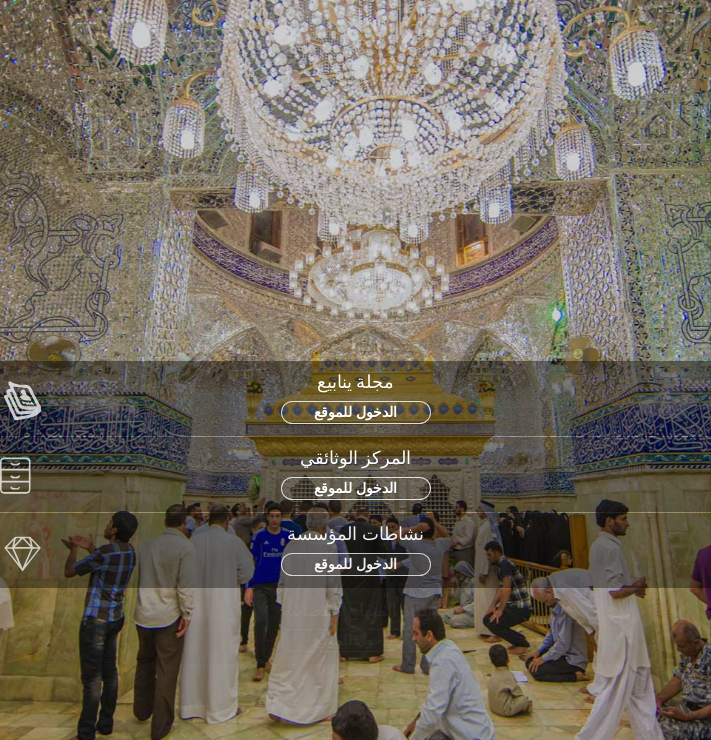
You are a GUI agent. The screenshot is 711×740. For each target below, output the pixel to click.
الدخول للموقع (355, 412)
